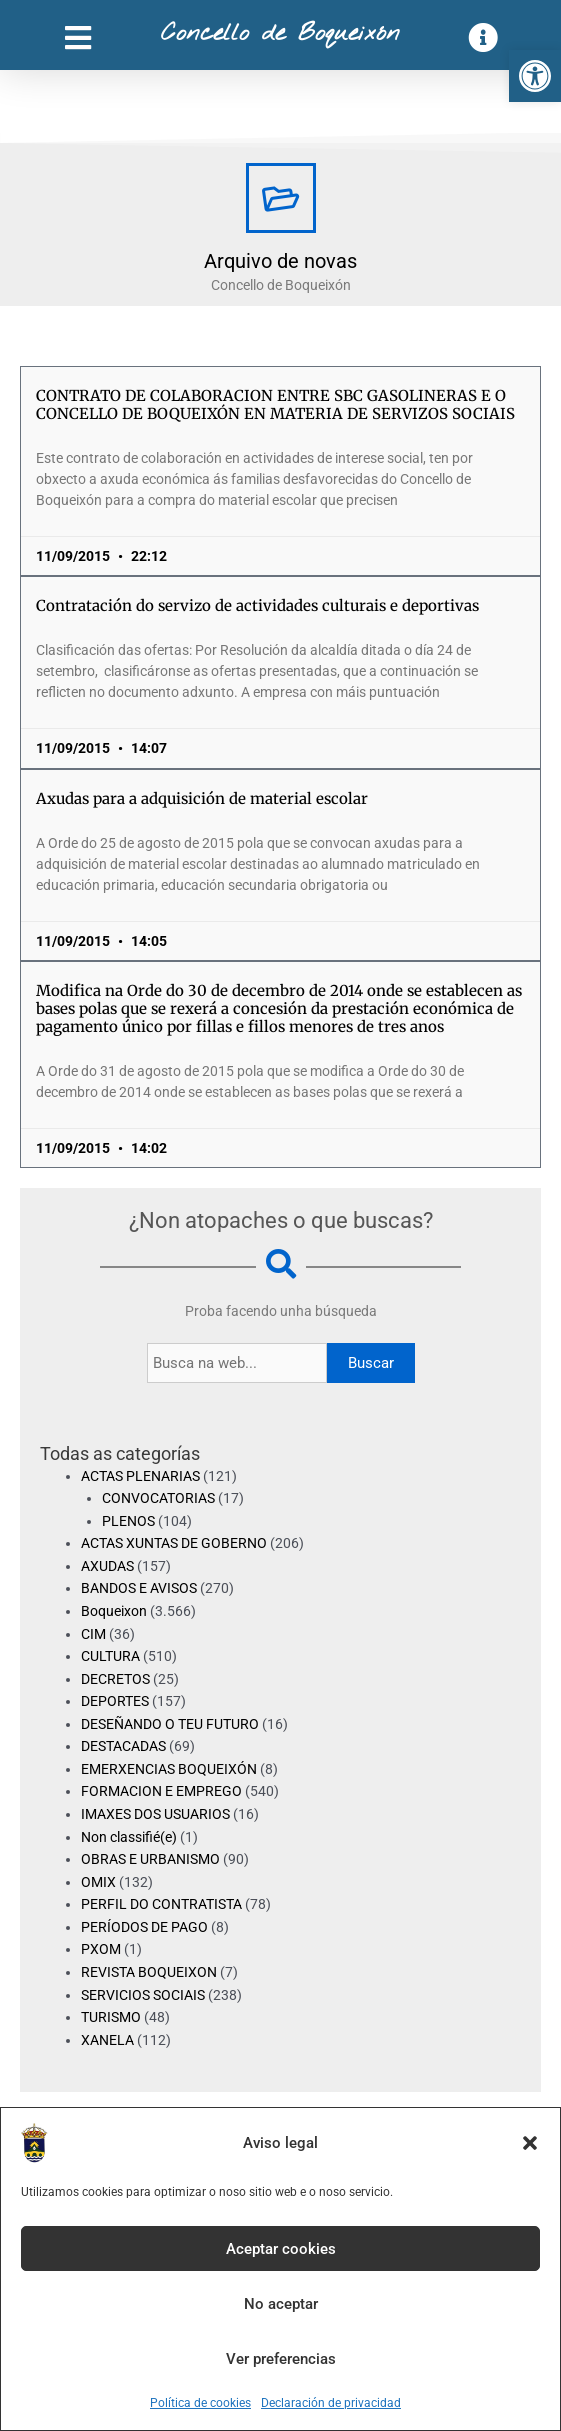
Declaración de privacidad (331, 2403)
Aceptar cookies (281, 2249)
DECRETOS (115, 1679)
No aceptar (281, 2304)
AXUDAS (107, 1566)
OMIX (98, 1882)
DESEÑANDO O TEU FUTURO (170, 1724)
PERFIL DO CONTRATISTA (161, 1904)
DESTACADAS (123, 1746)
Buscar (371, 1363)
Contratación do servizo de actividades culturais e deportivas (257, 605)
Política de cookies (200, 2403)
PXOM (101, 1949)
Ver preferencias (281, 2359)
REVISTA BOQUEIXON (149, 1972)
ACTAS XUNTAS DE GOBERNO (174, 1543)
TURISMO (111, 2017)
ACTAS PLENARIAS (140, 1476)
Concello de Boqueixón (280, 34)
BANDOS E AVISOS (139, 1588)
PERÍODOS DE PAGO (144, 1927)
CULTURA (110, 1656)
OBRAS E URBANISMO (150, 1859)
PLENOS (128, 1521)
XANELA (107, 2040)
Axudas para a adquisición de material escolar (202, 798)
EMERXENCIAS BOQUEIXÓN (169, 1769)
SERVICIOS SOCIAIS (143, 1995)
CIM (93, 1634)
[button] (535, 76)
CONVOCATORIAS (158, 1498)
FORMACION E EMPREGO (161, 1791)
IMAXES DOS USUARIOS (155, 1814)
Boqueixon (114, 1611)
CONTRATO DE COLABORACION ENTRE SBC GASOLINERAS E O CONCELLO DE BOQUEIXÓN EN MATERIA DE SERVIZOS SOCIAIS (275, 404)
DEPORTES (115, 1701)
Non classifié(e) (129, 1837)
